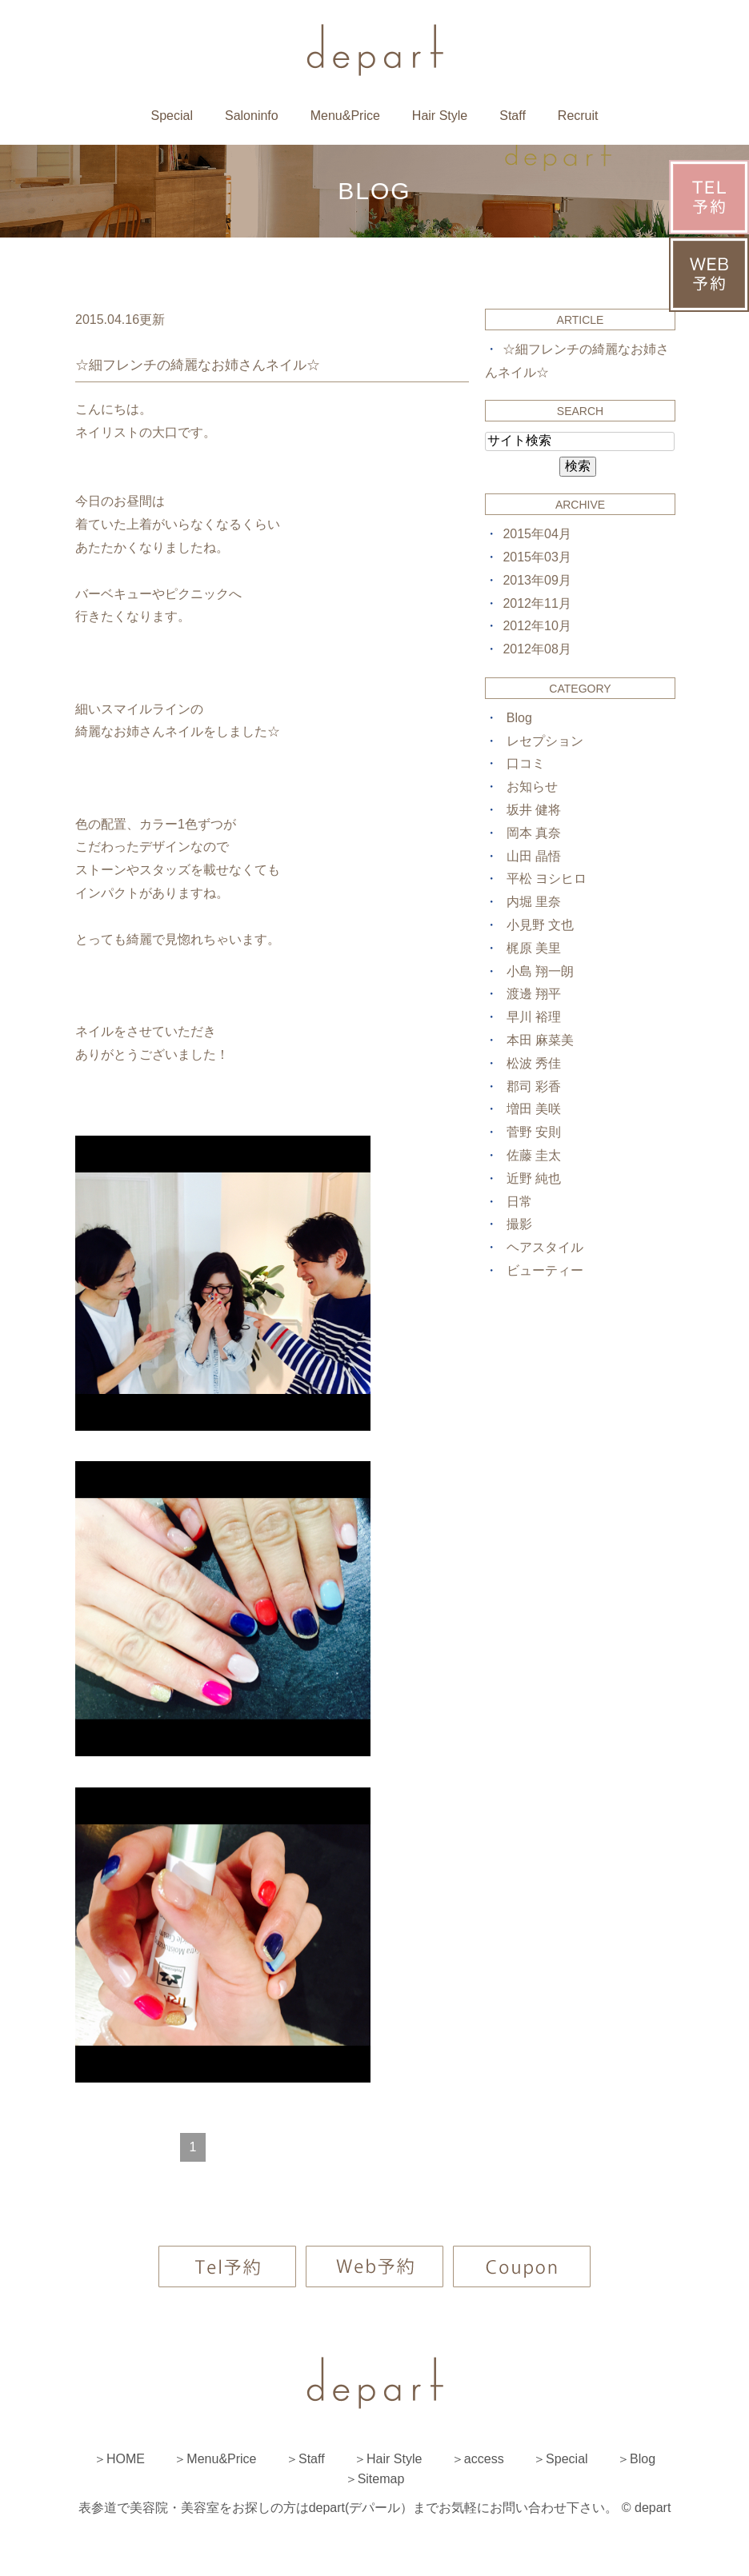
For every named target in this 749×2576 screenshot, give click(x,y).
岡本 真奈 (534, 833)
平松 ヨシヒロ (547, 878)
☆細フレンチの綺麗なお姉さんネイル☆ (197, 365)
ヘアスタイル (545, 1247)
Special (171, 115)
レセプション (545, 741)
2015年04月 (537, 534)
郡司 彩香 (534, 1086)
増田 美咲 (534, 1109)
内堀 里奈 (534, 902)
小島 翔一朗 (540, 971)
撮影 (519, 1224)
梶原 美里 (534, 948)
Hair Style (439, 115)
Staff (512, 115)
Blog (519, 718)
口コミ (526, 763)
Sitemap (381, 2479)
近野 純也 (534, 1178)
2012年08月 (537, 649)
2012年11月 (537, 603)
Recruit (578, 115)
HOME (125, 2459)
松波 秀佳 (534, 1063)
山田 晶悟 (534, 856)
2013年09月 (537, 580)
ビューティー (545, 1270)
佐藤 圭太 (534, 1155)
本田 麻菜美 (540, 1040)
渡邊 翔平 (534, 993)
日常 (519, 1201)
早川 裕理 (534, 1017)
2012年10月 (537, 626)
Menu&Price (345, 115)
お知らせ (532, 786)
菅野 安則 (534, 1132)
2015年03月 (537, 557)
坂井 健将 (534, 810)
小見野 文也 (540, 925)
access (484, 2459)
